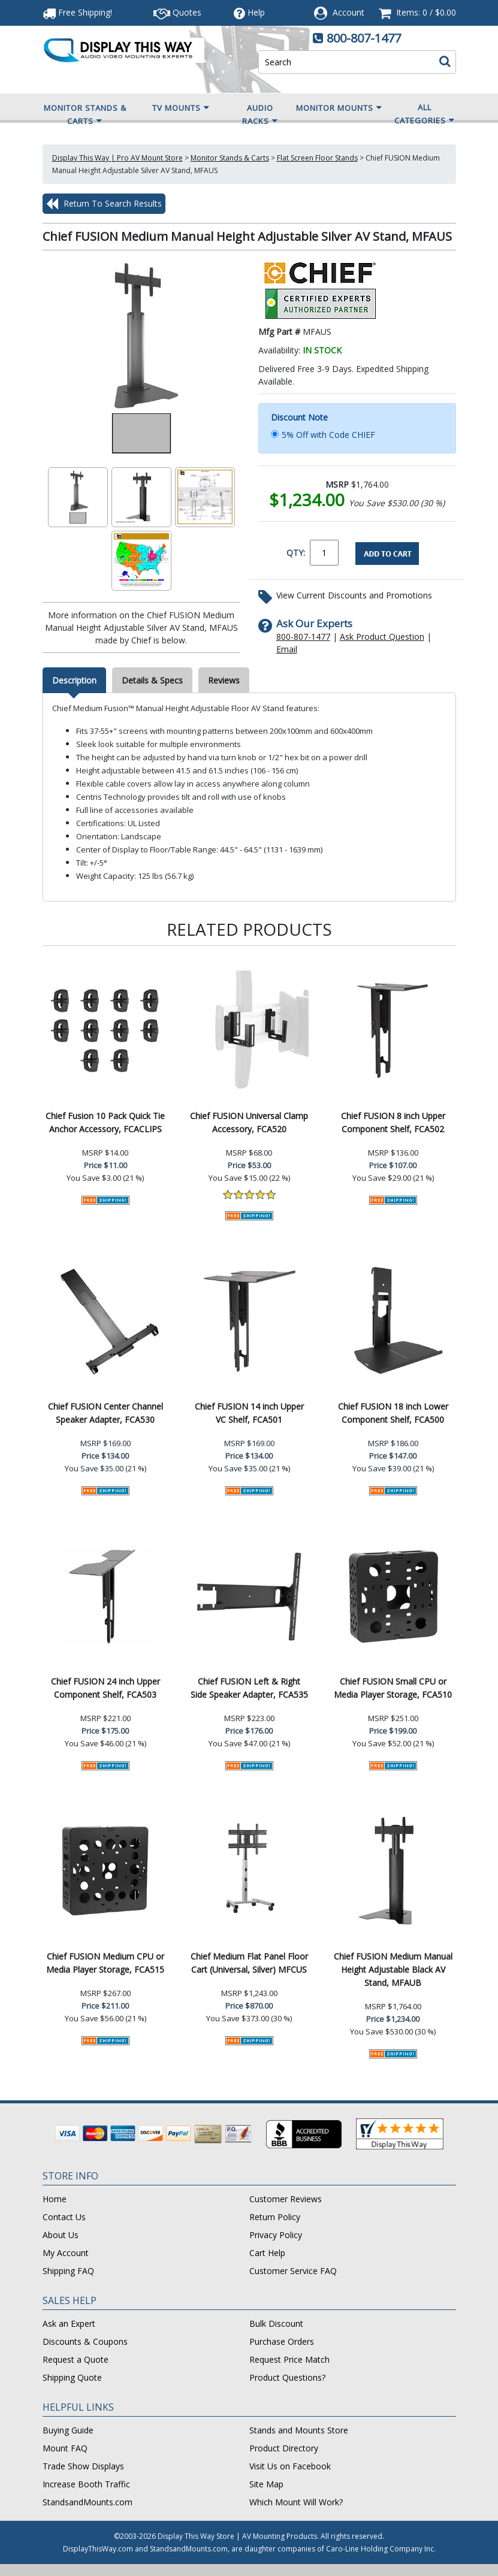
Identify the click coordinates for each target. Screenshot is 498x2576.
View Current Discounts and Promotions (354, 595)
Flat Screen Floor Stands (317, 158)
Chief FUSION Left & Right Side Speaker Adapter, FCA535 (249, 1688)
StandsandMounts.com (87, 2502)
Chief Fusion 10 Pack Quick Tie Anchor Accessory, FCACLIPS (105, 1122)
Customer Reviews (285, 2199)
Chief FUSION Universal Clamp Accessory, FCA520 (249, 1122)
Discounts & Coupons (85, 2341)
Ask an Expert (69, 2323)
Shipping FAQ (68, 2270)
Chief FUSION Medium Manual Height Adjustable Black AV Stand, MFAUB (393, 1969)
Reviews (224, 680)
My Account (66, 2252)
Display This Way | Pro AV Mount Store (117, 158)
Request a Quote (75, 2359)
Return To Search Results (104, 203)
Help (249, 12)
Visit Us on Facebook (290, 2466)
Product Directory (283, 2448)
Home (55, 2199)
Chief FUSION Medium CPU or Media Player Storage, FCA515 (105, 1963)
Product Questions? (287, 2377)
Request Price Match (289, 2359)
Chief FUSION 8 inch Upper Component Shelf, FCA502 (393, 1122)
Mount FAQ (65, 2448)
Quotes (177, 12)
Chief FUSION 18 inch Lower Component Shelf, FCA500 (393, 1413)
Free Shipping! (77, 12)
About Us (61, 2235)
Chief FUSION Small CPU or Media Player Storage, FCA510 (393, 1688)
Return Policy (274, 2217)
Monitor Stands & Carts (85, 115)
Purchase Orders (281, 2341)
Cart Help (267, 2252)
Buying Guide (68, 2430)
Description (74, 680)
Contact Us (64, 2217)
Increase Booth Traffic (86, 2484)
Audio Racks (260, 115)
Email (286, 649)
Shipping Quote (72, 2377)
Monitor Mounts (339, 107)
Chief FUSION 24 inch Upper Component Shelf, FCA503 (105, 1688)
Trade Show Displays (83, 2466)
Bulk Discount (276, 2323)
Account (348, 12)
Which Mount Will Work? (296, 2502)
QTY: (295, 552)
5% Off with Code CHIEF (328, 434)
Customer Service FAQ (293, 2270)
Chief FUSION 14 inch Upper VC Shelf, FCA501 (249, 1413)
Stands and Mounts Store (298, 2430)
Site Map (266, 2484)
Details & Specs (152, 680)
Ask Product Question (382, 636)
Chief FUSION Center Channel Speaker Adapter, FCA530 (105, 1413)
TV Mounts (181, 107)
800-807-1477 (364, 38)
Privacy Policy (275, 2235)
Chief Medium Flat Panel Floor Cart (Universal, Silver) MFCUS (249, 1963)
